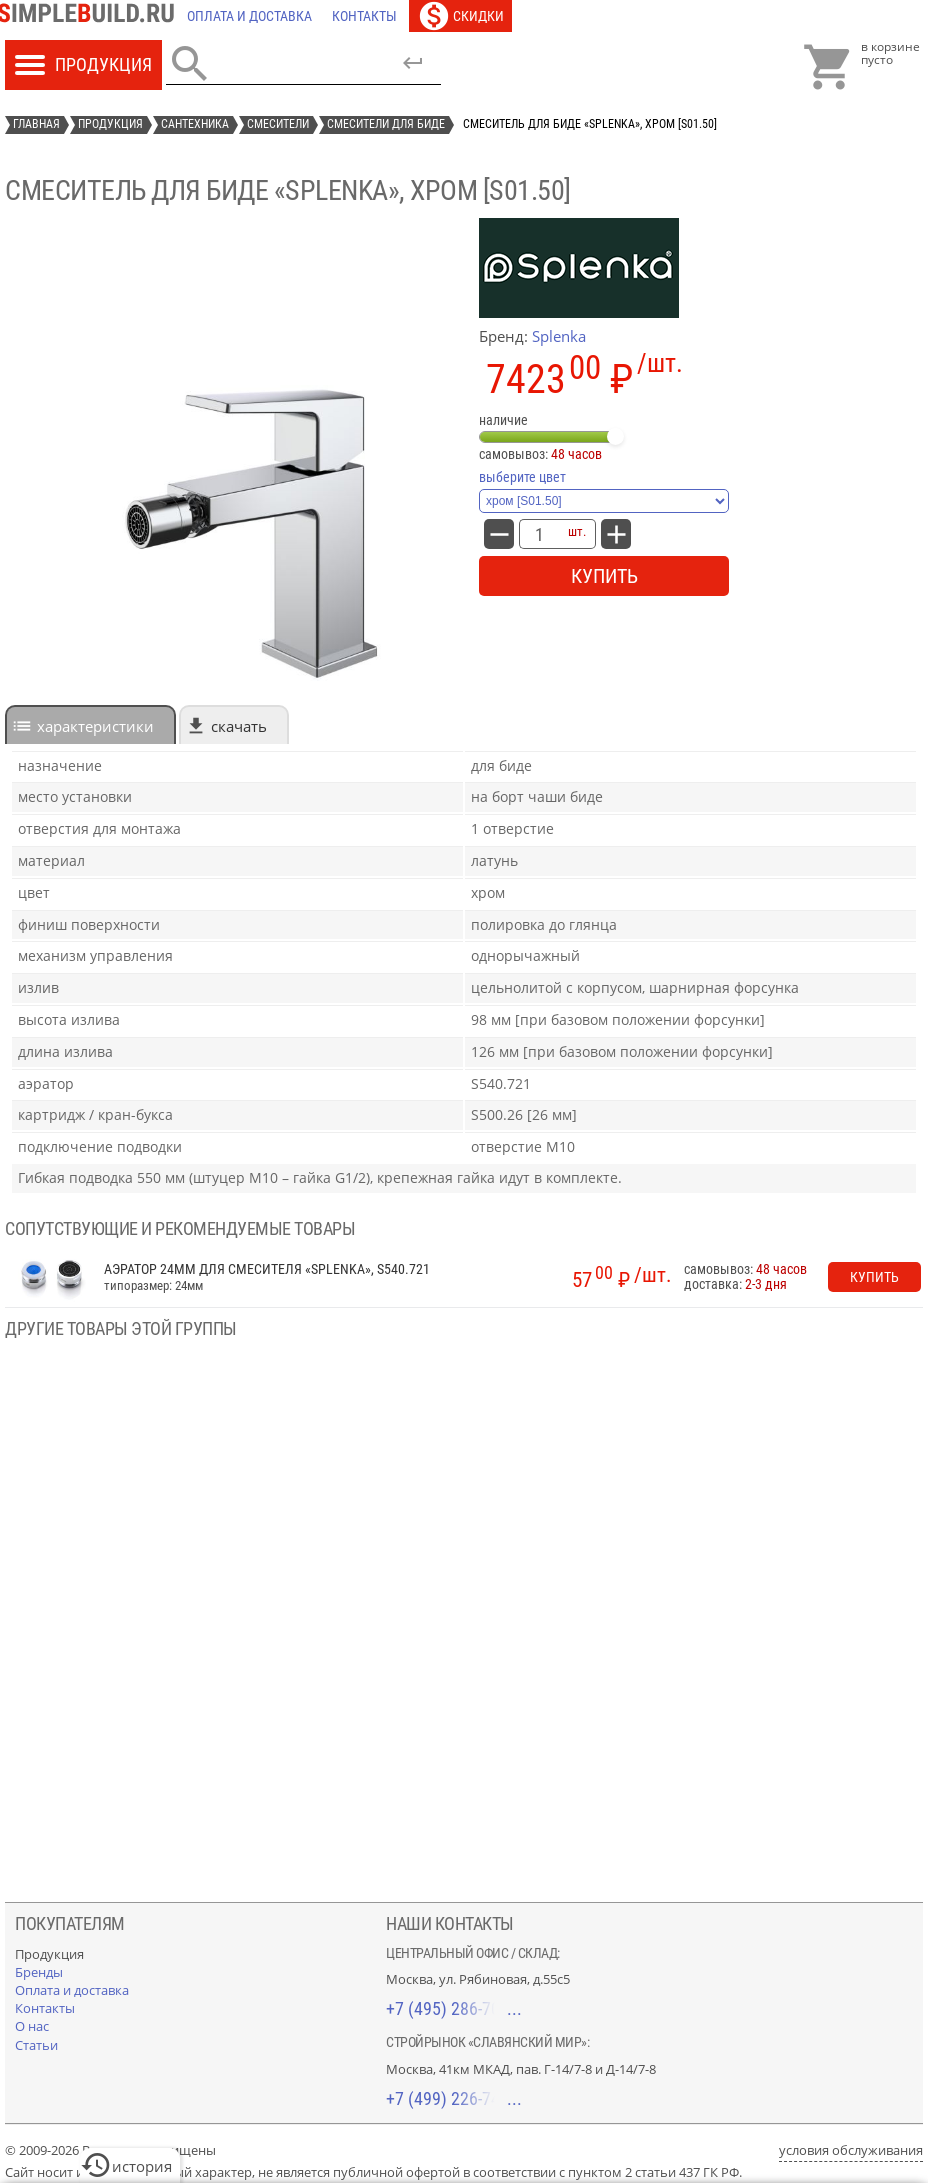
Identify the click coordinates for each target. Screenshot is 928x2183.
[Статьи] (36, 2045)
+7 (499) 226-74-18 (454, 2098)
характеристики (95, 726)
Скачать (239, 726)
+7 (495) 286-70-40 (454, 2008)
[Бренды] (39, 1972)
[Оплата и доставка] (249, 16)
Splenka (559, 336)
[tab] (90, 724)
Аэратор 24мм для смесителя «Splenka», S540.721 (267, 1269)
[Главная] (91, 16)
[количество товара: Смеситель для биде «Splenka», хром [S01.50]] (539, 534)
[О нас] (32, 2026)
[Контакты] (364, 16)
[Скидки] (460, 16)
